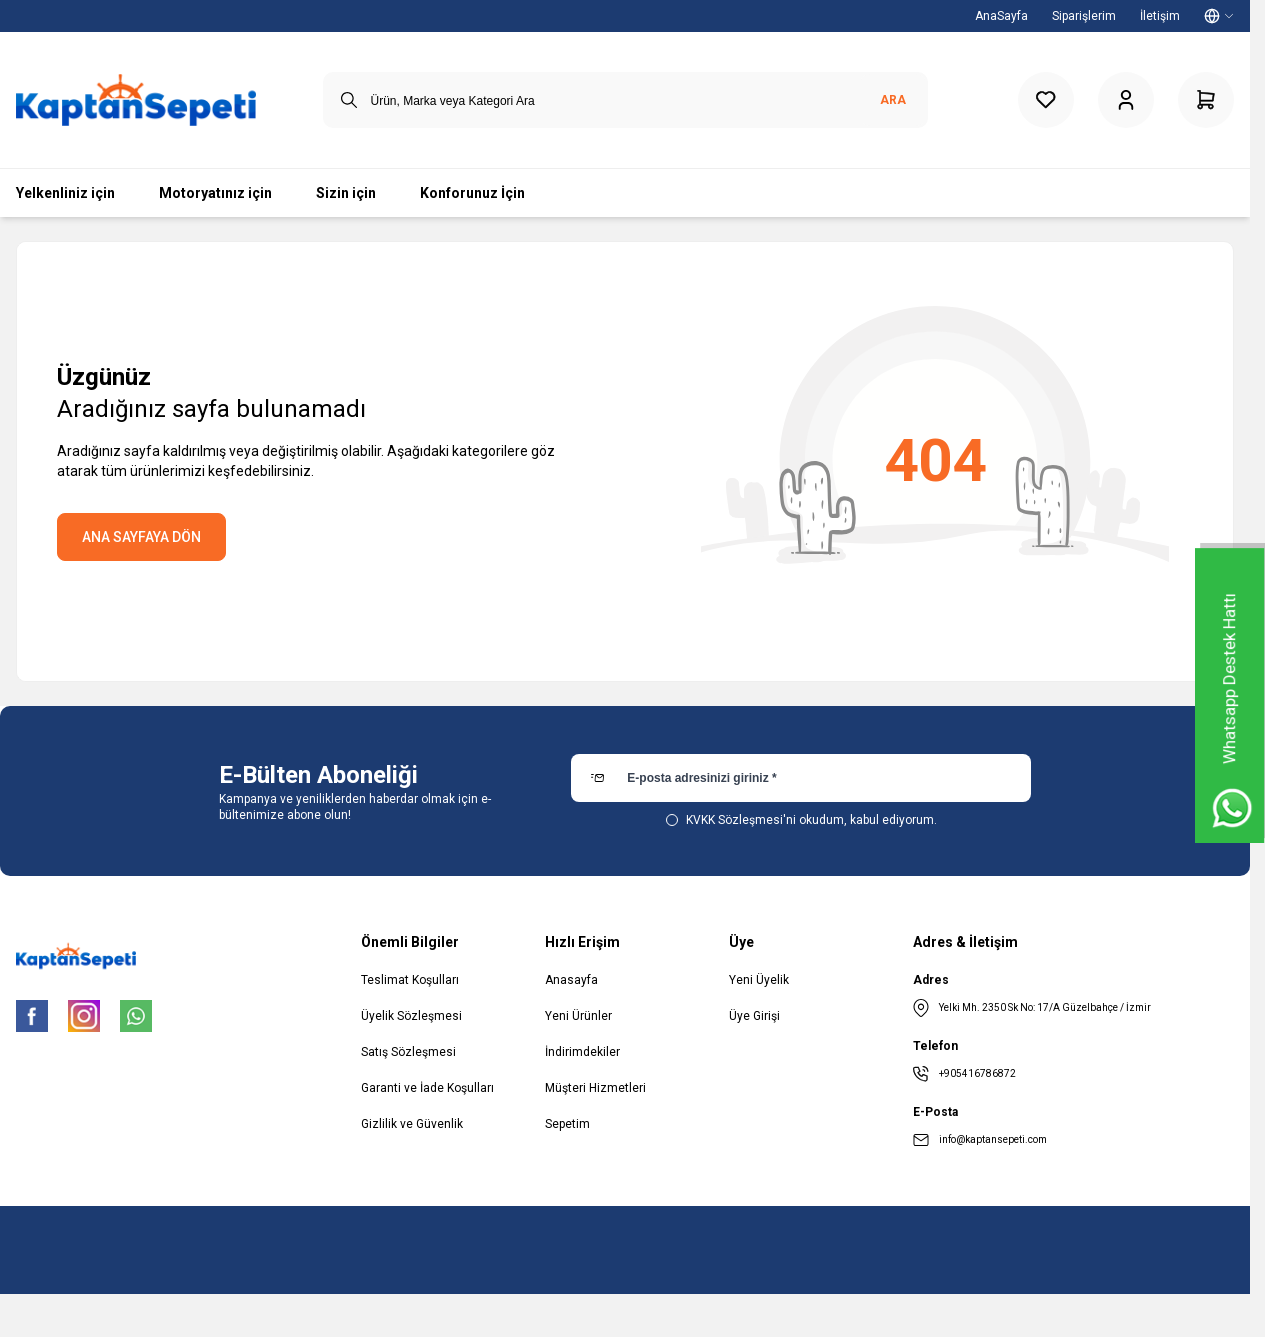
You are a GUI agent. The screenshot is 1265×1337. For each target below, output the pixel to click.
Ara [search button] (893, 100)
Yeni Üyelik (759, 980)
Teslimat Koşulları (410, 980)
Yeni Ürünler (578, 1016)
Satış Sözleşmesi (408, 1052)
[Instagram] (84, 1016)
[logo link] (136, 100)
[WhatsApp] (136, 1016)
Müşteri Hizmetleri (595, 1088)
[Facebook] (32, 1016)
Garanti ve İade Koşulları (427, 1088)
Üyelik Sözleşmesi (411, 1016)
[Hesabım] (1126, 100)
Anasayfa (571, 980)
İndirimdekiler (582, 1052)
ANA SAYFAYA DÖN (141, 537)
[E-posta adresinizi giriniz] (801, 778)
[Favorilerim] (1046, 100)
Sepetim (567, 1124)
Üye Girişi (754, 1016)
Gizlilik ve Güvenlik (412, 1124)
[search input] (625, 100)
